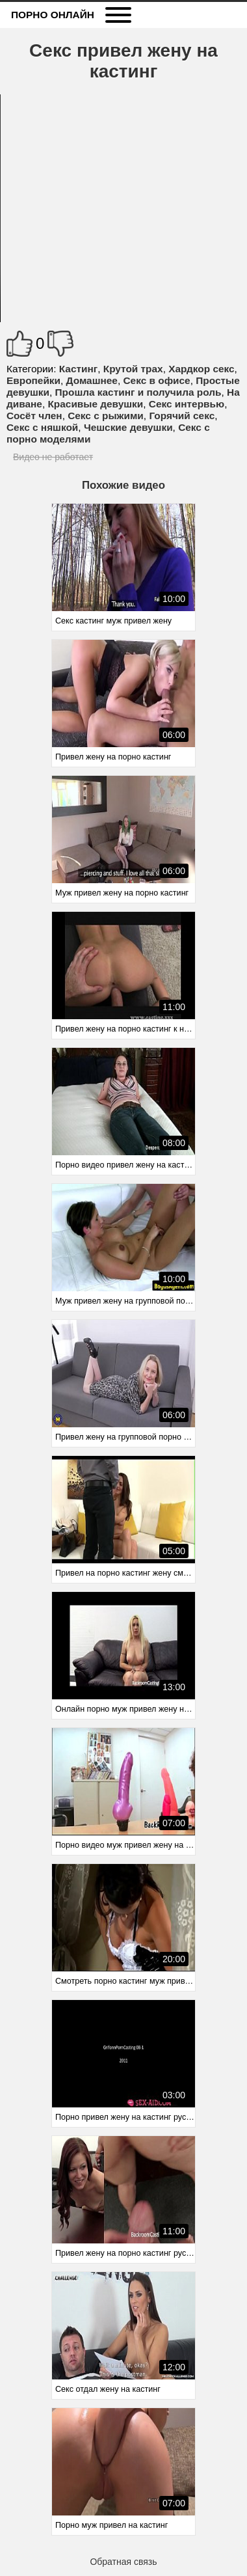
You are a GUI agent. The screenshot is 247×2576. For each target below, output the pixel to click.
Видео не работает (53, 457)
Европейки (33, 380)
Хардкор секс (201, 368)
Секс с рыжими (106, 415)
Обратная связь (123, 2561)
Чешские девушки (128, 427)
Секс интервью (186, 403)
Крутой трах (133, 368)
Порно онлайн (52, 14)
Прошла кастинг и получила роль (138, 392)
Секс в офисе (156, 380)
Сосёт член (34, 415)
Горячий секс (181, 415)
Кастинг (78, 368)
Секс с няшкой (42, 427)
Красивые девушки (95, 403)
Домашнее (92, 380)
